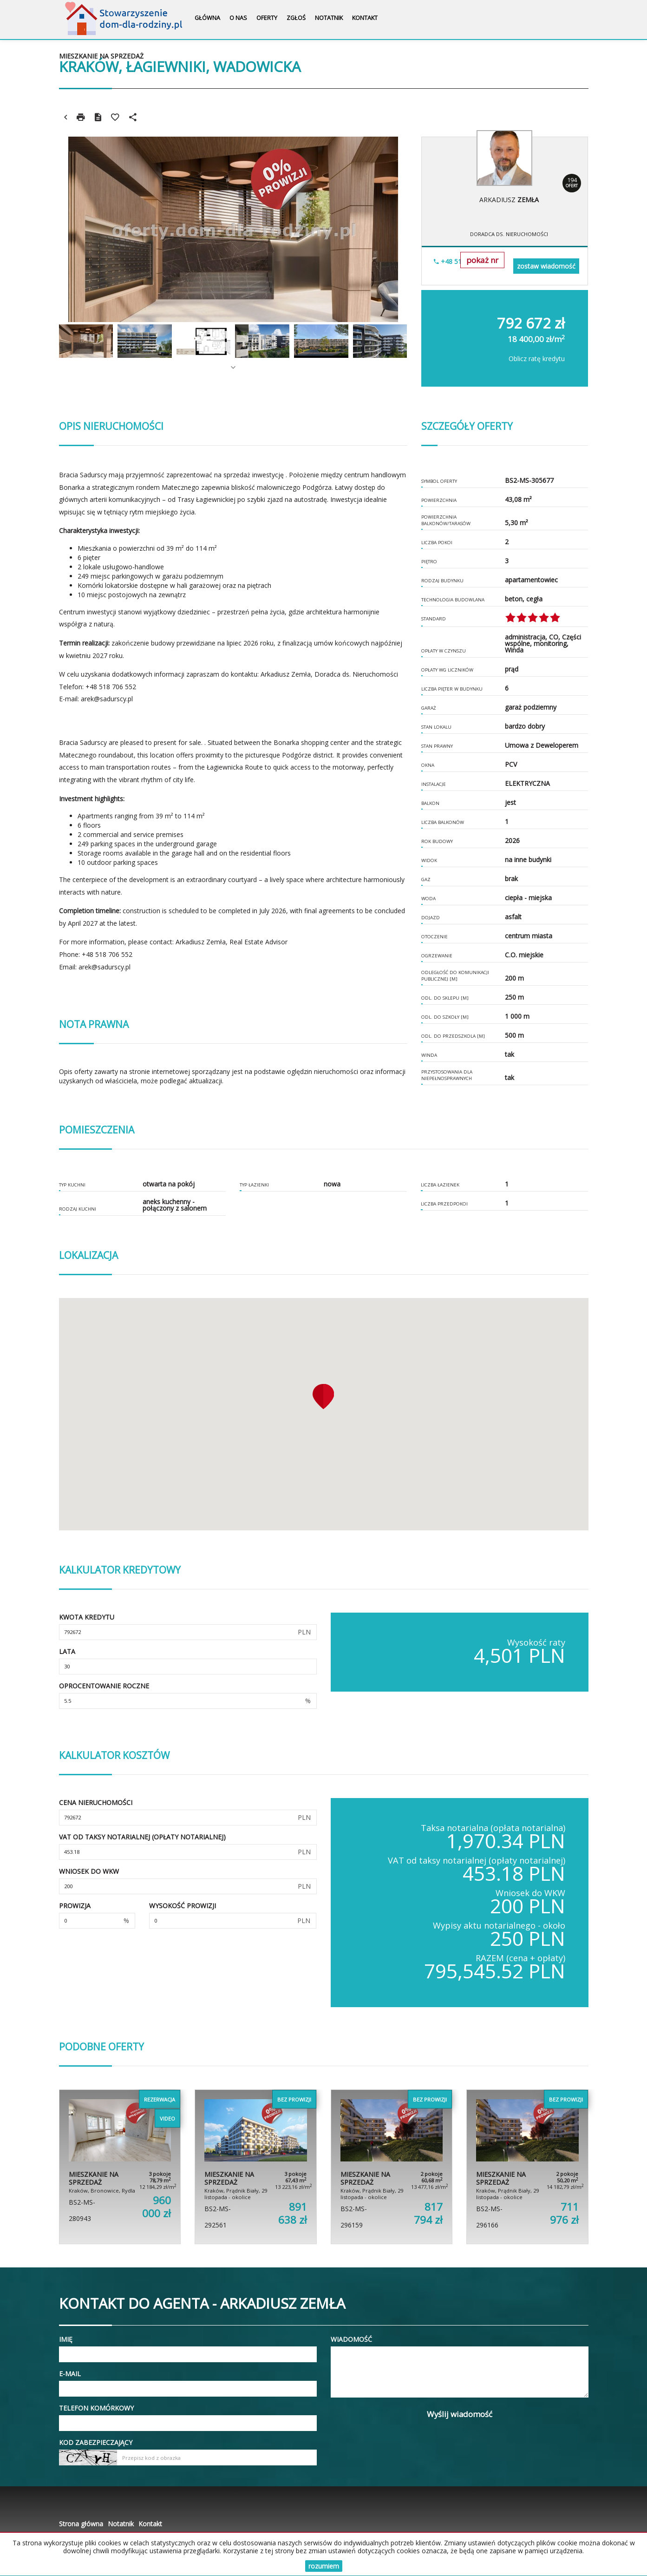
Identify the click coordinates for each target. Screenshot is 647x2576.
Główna (207, 18)
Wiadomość (351, 2339)
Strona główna (81, 2523)
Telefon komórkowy (96, 2408)
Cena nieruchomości (95, 1802)
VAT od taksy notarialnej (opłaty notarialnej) (142, 1836)
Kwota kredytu (86, 1617)
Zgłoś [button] (296, 18)
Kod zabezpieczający (95, 2442)
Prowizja (75, 1905)
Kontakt (365, 18)
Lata (67, 1651)
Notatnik (329, 18)
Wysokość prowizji (182, 1905)
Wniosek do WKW (89, 1871)
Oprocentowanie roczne (104, 1685)
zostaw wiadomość (546, 266)
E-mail (70, 2373)
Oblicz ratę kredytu (537, 358)
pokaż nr (482, 260)
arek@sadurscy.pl (107, 698)
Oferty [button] (266, 18)
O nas (238, 18)
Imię (65, 2339)
